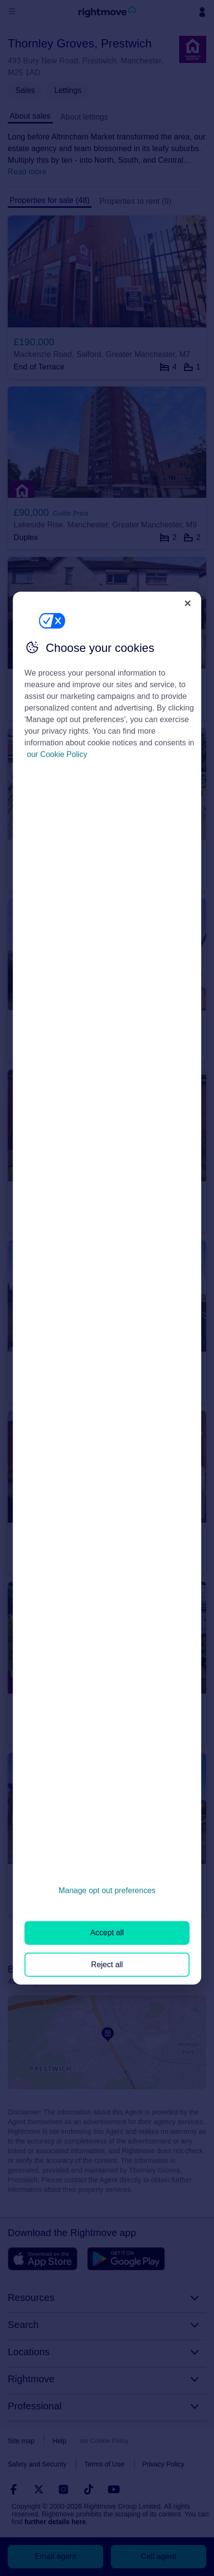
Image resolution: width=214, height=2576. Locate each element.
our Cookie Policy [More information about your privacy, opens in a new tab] (57, 754)
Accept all (106, 1932)
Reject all (107, 1964)
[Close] (187, 603)
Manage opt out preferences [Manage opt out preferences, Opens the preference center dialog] (107, 1890)
